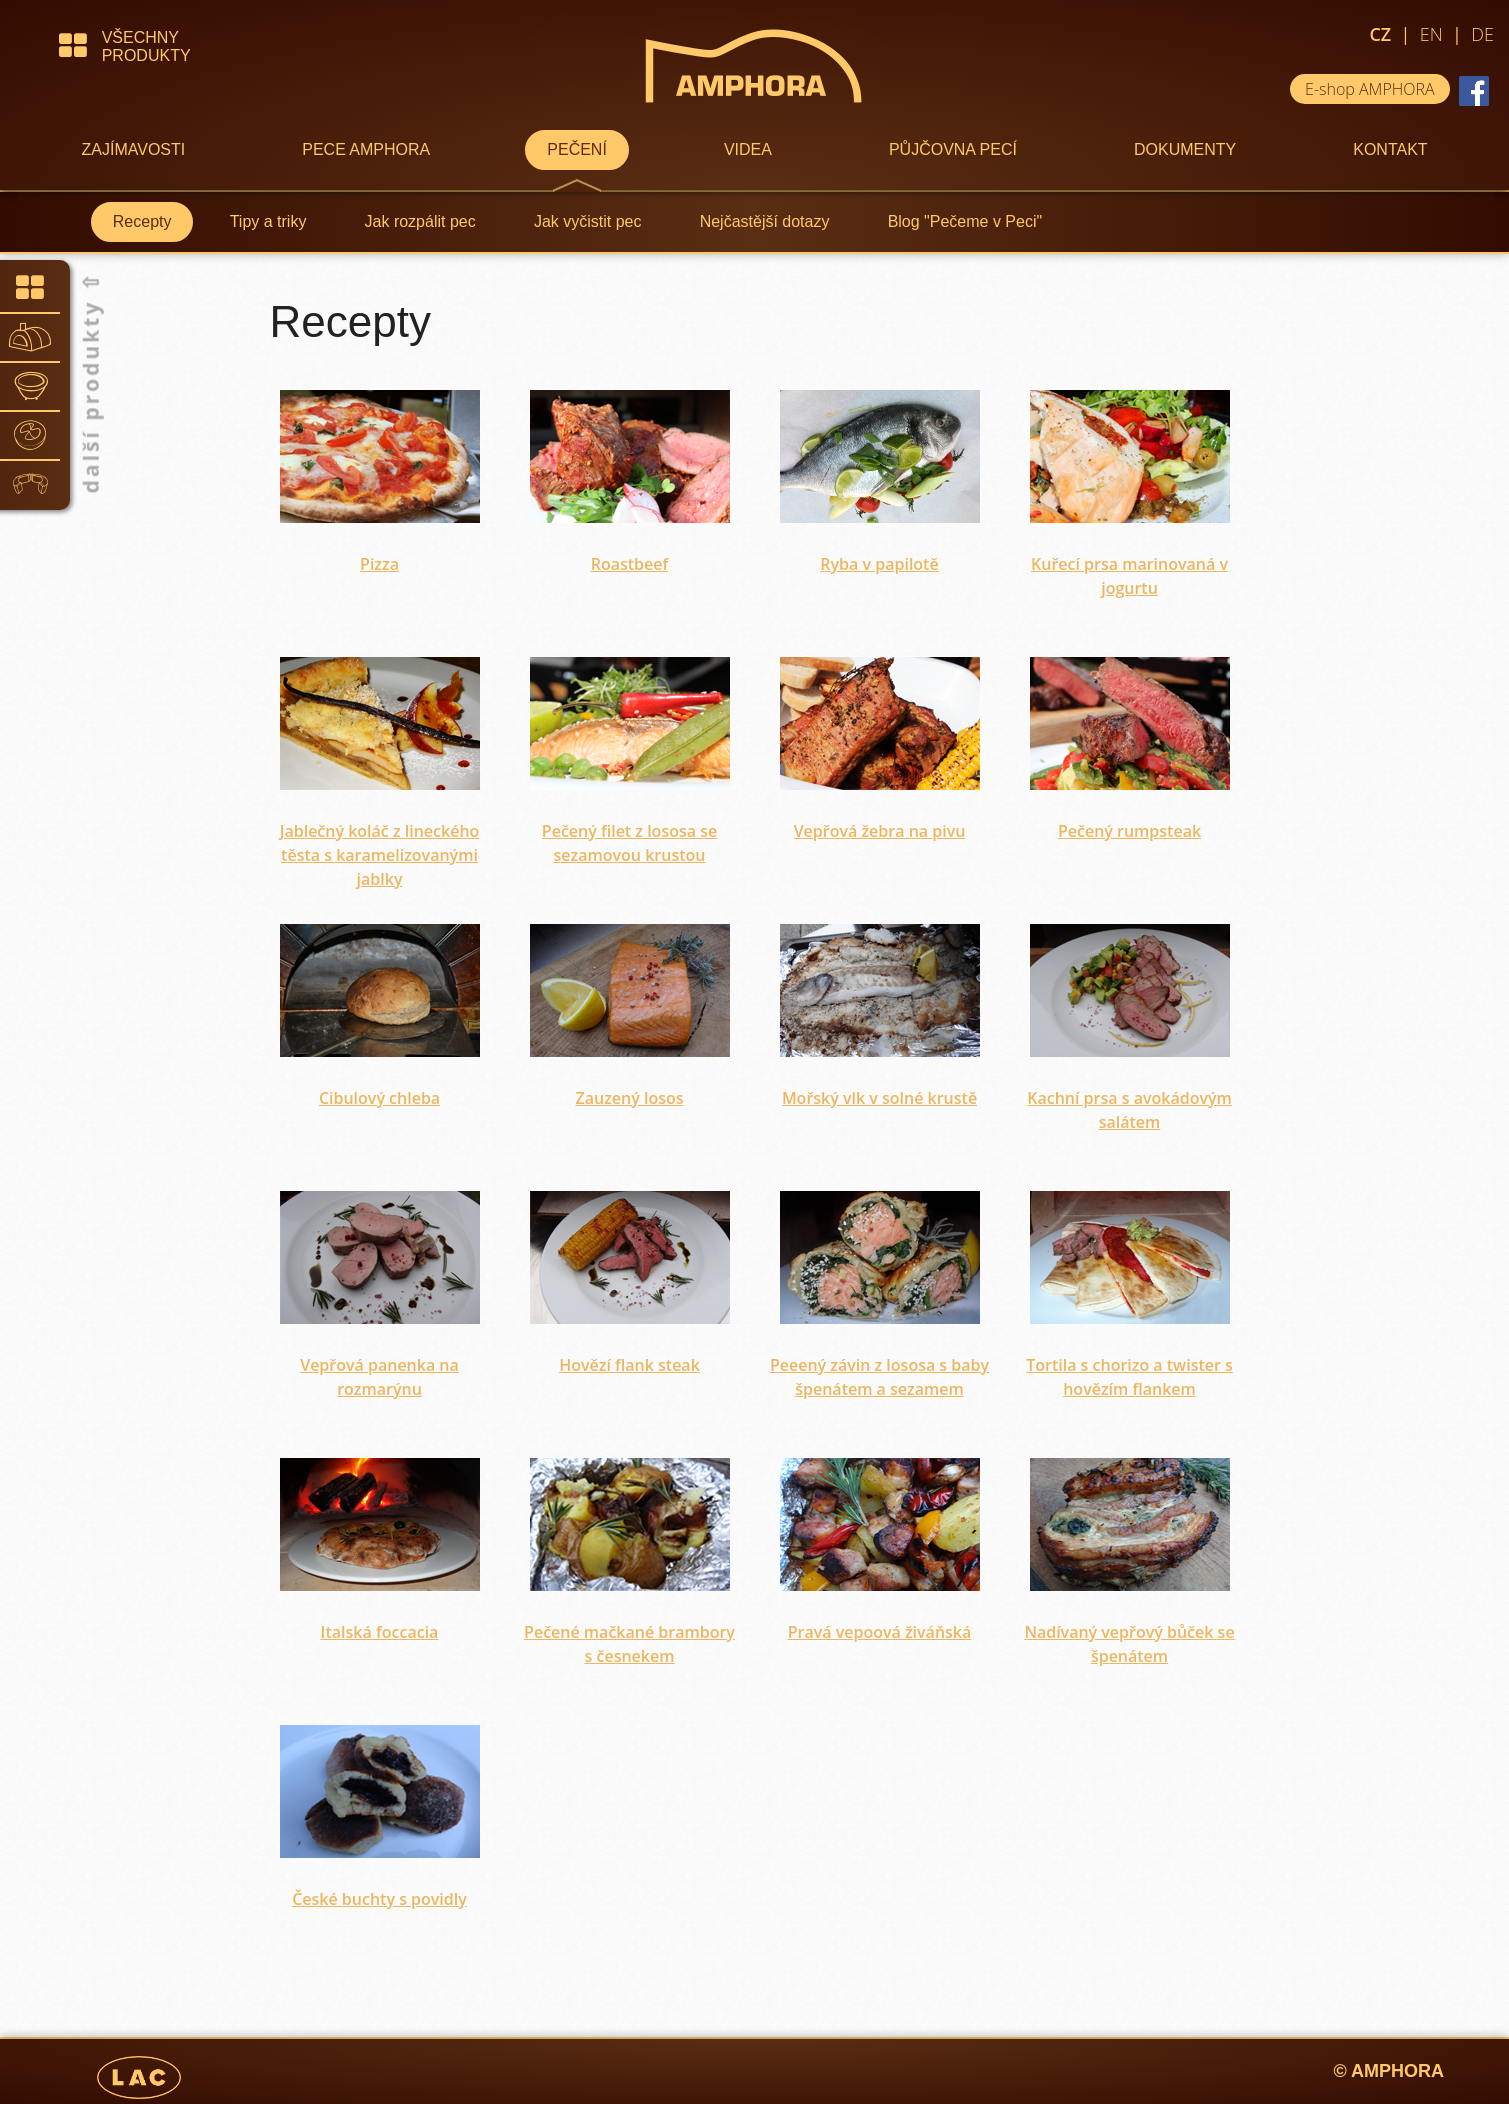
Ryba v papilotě (879, 564)
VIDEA (748, 149)
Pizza (379, 564)
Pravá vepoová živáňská (880, 1632)
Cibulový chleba (379, 1098)
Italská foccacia (380, 1632)
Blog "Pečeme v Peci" (965, 221)
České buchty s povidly (379, 1899)
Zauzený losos (630, 1098)
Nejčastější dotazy (765, 221)
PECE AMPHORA (366, 149)
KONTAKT (1390, 149)
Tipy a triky (268, 221)
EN (1431, 34)
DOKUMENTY (1185, 149)
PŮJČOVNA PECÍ (953, 149)
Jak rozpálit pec (420, 221)
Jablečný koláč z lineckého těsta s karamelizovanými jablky (380, 855)
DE (1482, 34)
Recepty (142, 221)
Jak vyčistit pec (588, 221)
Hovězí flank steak (629, 1365)
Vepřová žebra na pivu (880, 831)
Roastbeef (630, 564)
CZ (1380, 34)
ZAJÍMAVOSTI (134, 149)
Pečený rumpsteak (1129, 831)
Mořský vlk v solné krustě (879, 1098)
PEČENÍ (577, 149)
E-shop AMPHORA (1370, 89)
